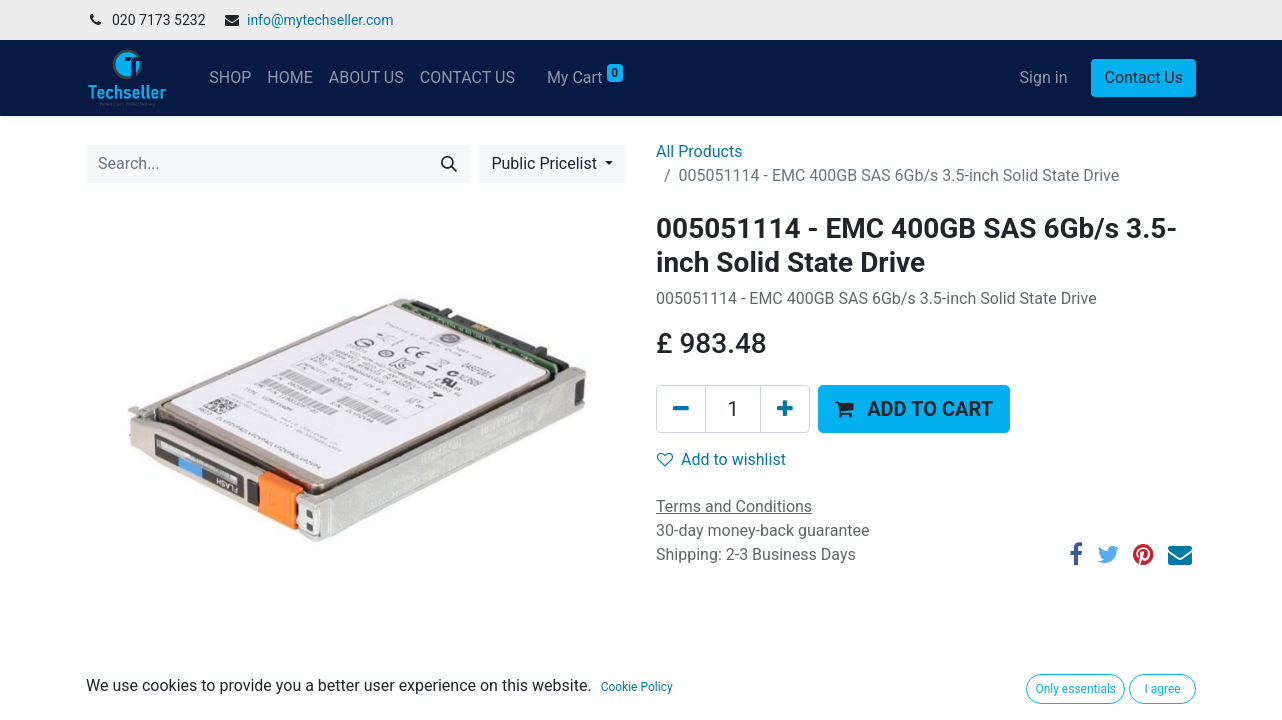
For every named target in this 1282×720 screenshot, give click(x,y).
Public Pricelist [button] (546, 163)
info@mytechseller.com (320, 20)
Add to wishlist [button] (721, 459)
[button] (914, 409)
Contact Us (1143, 77)
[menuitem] (230, 78)
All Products (699, 151)
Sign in (1044, 77)
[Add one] (785, 409)
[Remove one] (681, 409)
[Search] (449, 164)
